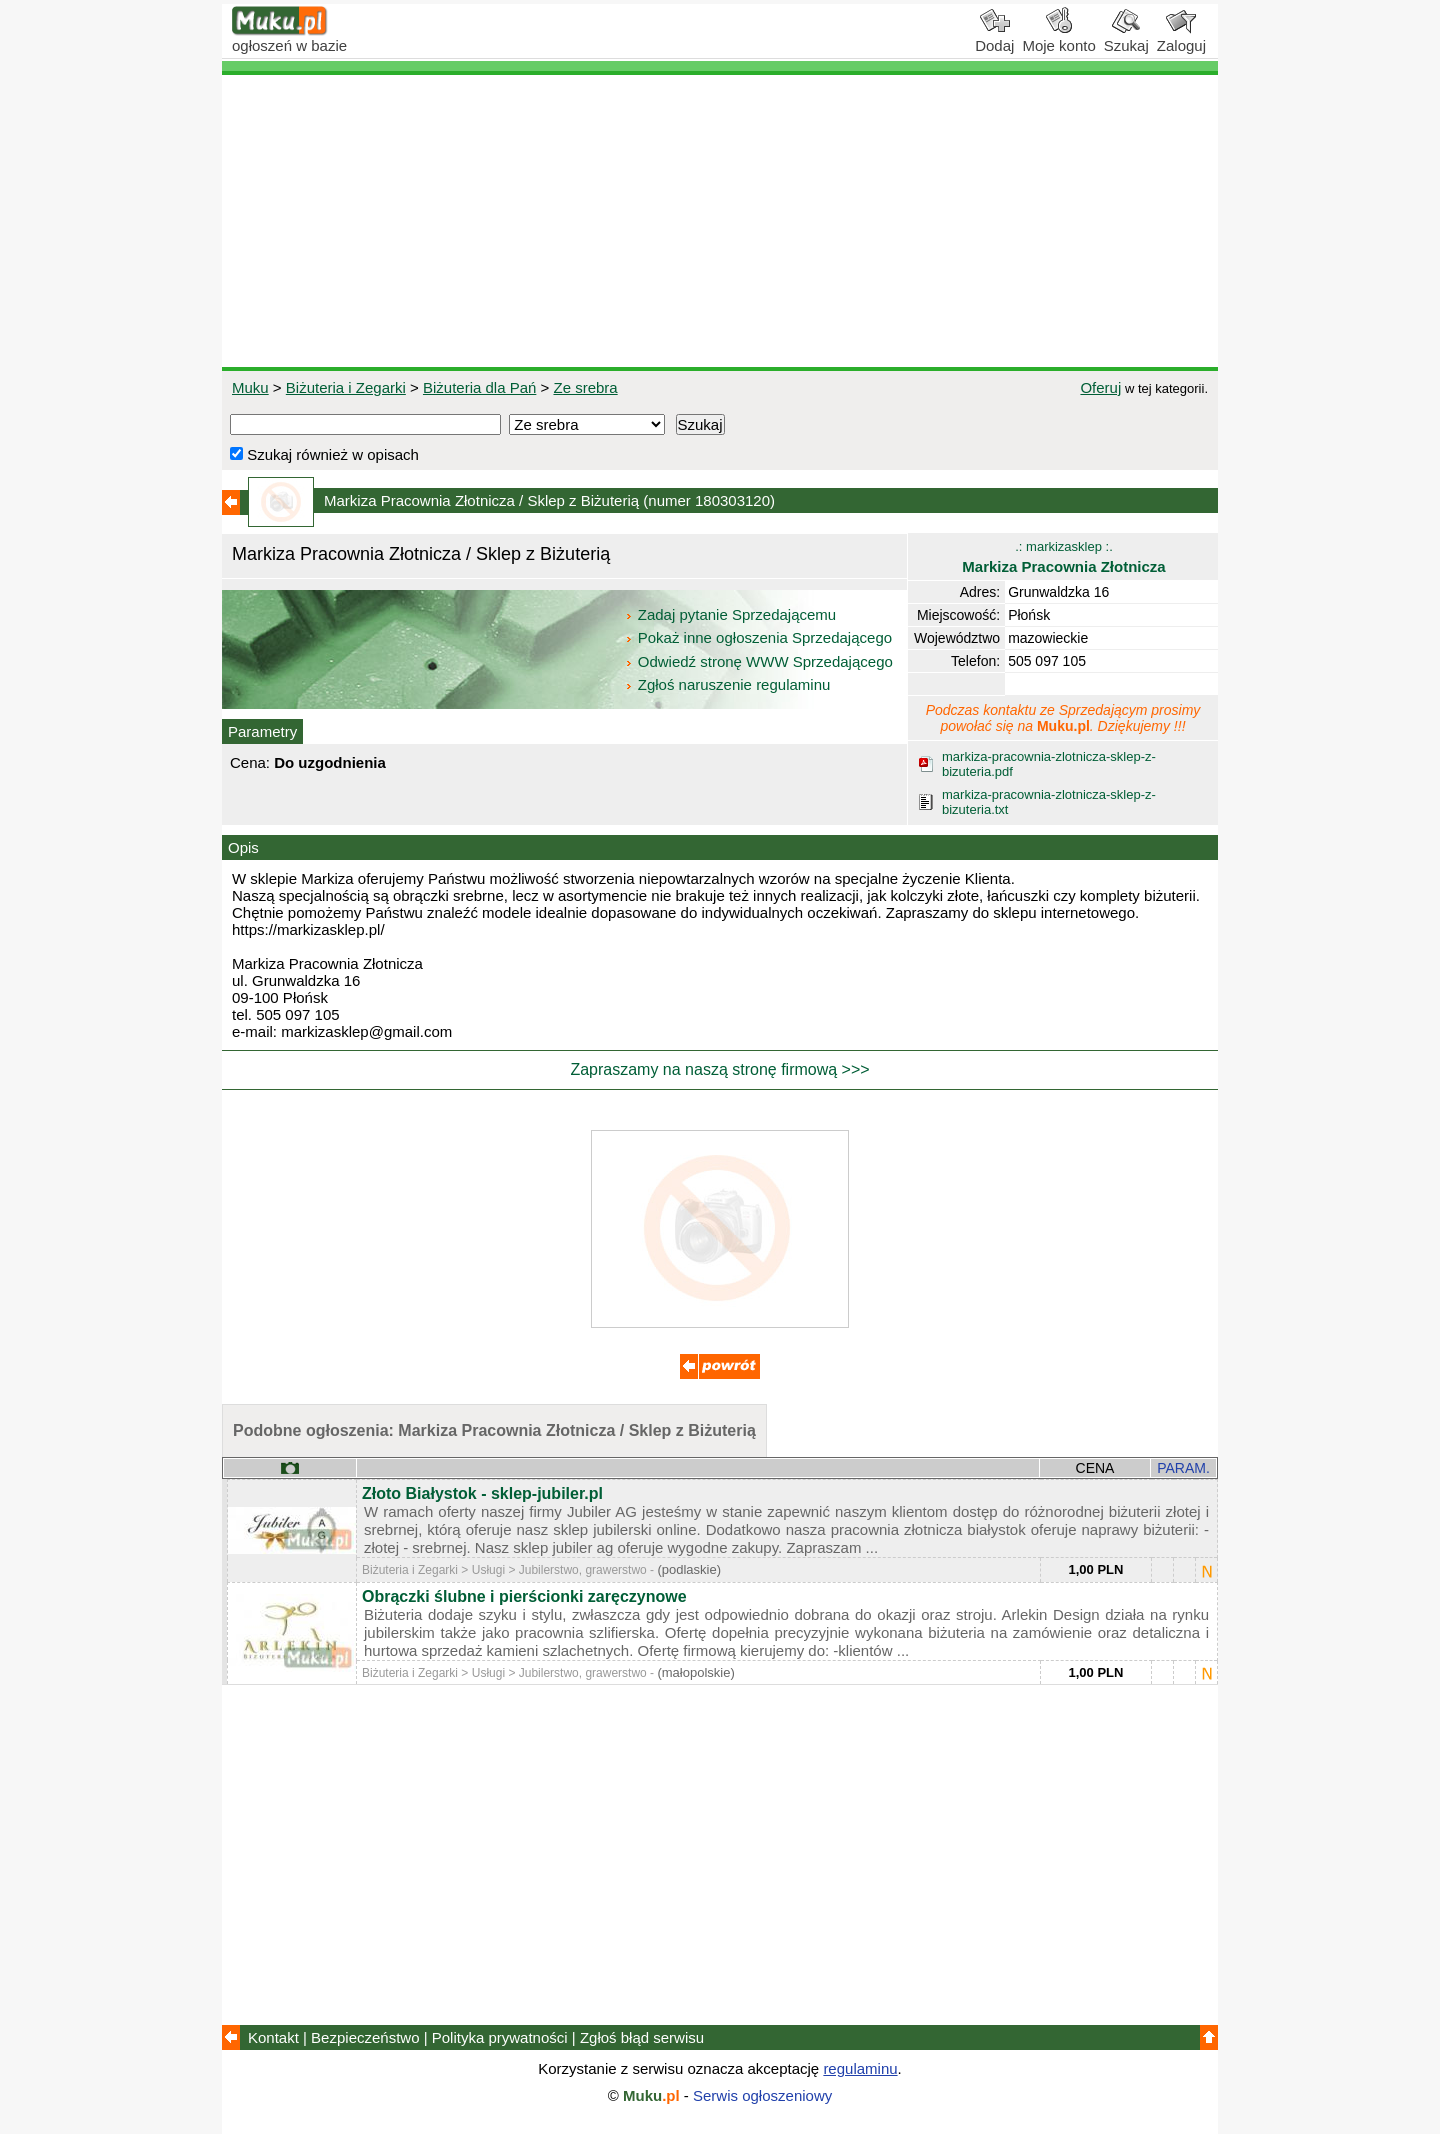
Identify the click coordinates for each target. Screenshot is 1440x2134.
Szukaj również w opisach (324, 454)
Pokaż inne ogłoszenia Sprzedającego (760, 637)
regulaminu (860, 2068)
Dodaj (994, 38)
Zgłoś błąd (642, 2037)
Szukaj (1126, 38)
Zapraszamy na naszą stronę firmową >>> (719, 1069)
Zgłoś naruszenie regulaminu (727, 684)
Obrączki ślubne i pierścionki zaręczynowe (524, 1596)
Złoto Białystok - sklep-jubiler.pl (482, 1493)
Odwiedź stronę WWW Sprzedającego (760, 661)
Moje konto (1058, 38)
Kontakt (273, 2037)
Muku (250, 387)
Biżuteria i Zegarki (346, 387)
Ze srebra (585, 387)
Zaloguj (1181, 38)
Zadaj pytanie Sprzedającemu (732, 614)
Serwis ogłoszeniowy (762, 2095)
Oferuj (1100, 387)
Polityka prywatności (500, 2037)
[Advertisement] (720, 221)
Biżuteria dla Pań (479, 387)
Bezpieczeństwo (365, 2037)
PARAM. (1183, 1468)
